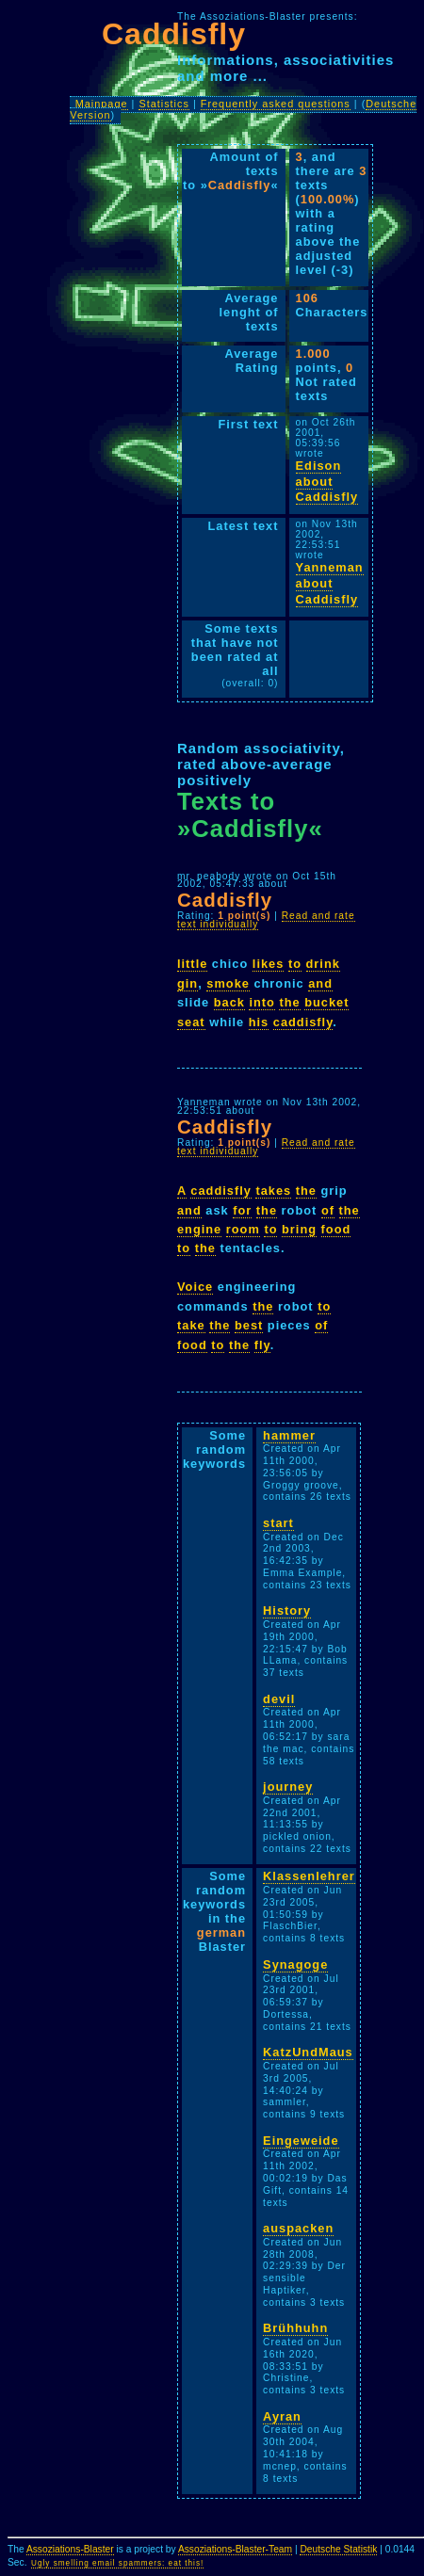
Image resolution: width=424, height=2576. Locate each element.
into (261, 1002)
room (243, 1229)
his (259, 1022)
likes (268, 964)
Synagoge (295, 1964)
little (192, 964)
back (229, 1002)
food (336, 1229)
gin (187, 983)
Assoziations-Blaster (70, 2549)
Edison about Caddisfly (327, 481)
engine (199, 1229)
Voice (195, 1287)
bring (299, 1229)
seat (191, 1022)
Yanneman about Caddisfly (330, 582)
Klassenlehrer (309, 1876)
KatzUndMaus (308, 2052)
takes (273, 1190)
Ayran (282, 2416)
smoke (228, 983)
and (320, 983)
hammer (289, 1435)
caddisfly (303, 1022)
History (287, 1610)
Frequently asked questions (276, 103)
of (327, 1210)
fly (262, 1345)
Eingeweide (300, 2140)
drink (323, 964)
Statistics (164, 103)
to (295, 964)
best (249, 1325)
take (191, 1325)
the (289, 1002)
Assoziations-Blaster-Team (235, 2549)
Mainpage (101, 103)
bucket (326, 1002)
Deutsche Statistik (338, 2549)
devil (279, 1699)
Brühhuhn (295, 2328)
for (242, 1210)
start (278, 1523)
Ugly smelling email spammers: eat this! (117, 2563)
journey (288, 1786)
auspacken (298, 2228)
